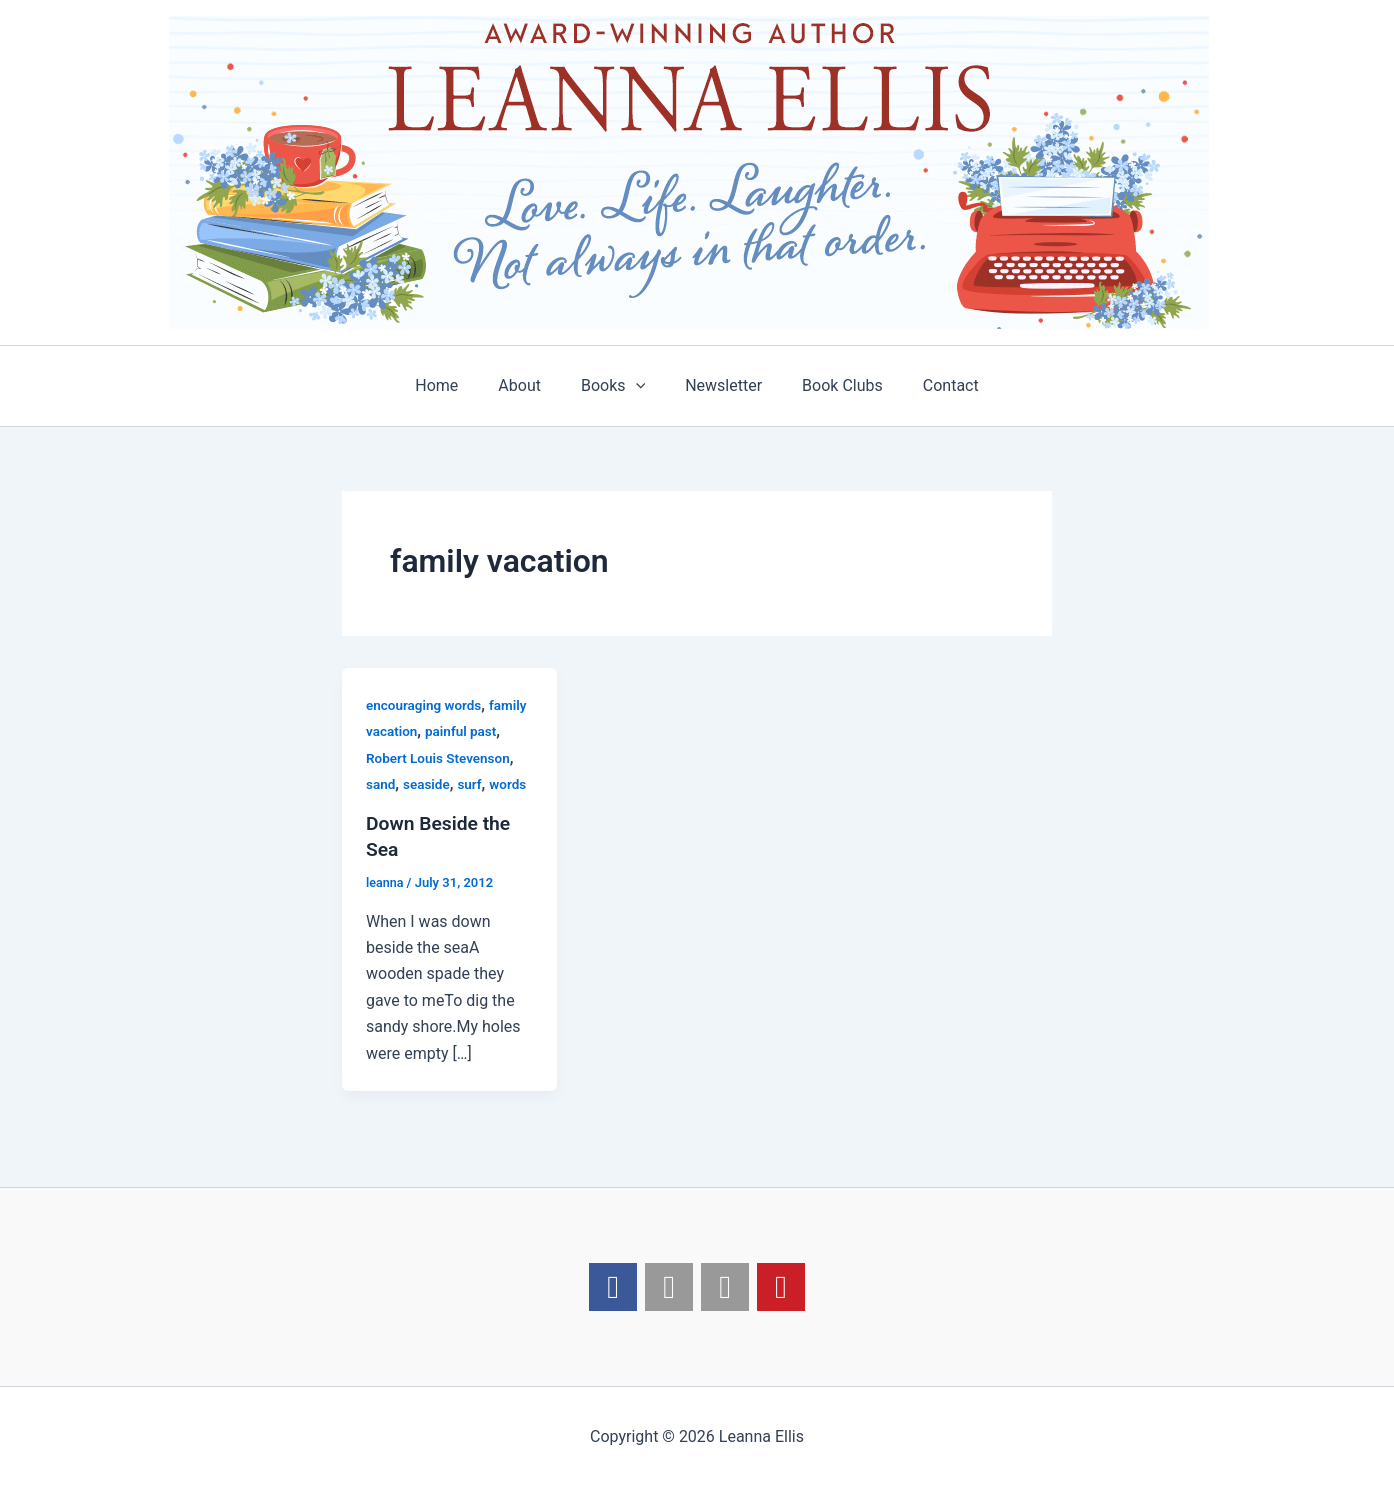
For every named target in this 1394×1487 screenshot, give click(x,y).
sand (381, 784)
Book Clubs (830, 385)
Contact (931, 385)
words (512, 784)
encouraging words (426, 705)
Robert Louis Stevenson (440, 758)
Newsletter (719, 385)
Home (456, 385)
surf (472, 784)
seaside (428, 784)
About (531, 385)
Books (617, 386)
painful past (464, 731)
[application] (640, 386)
